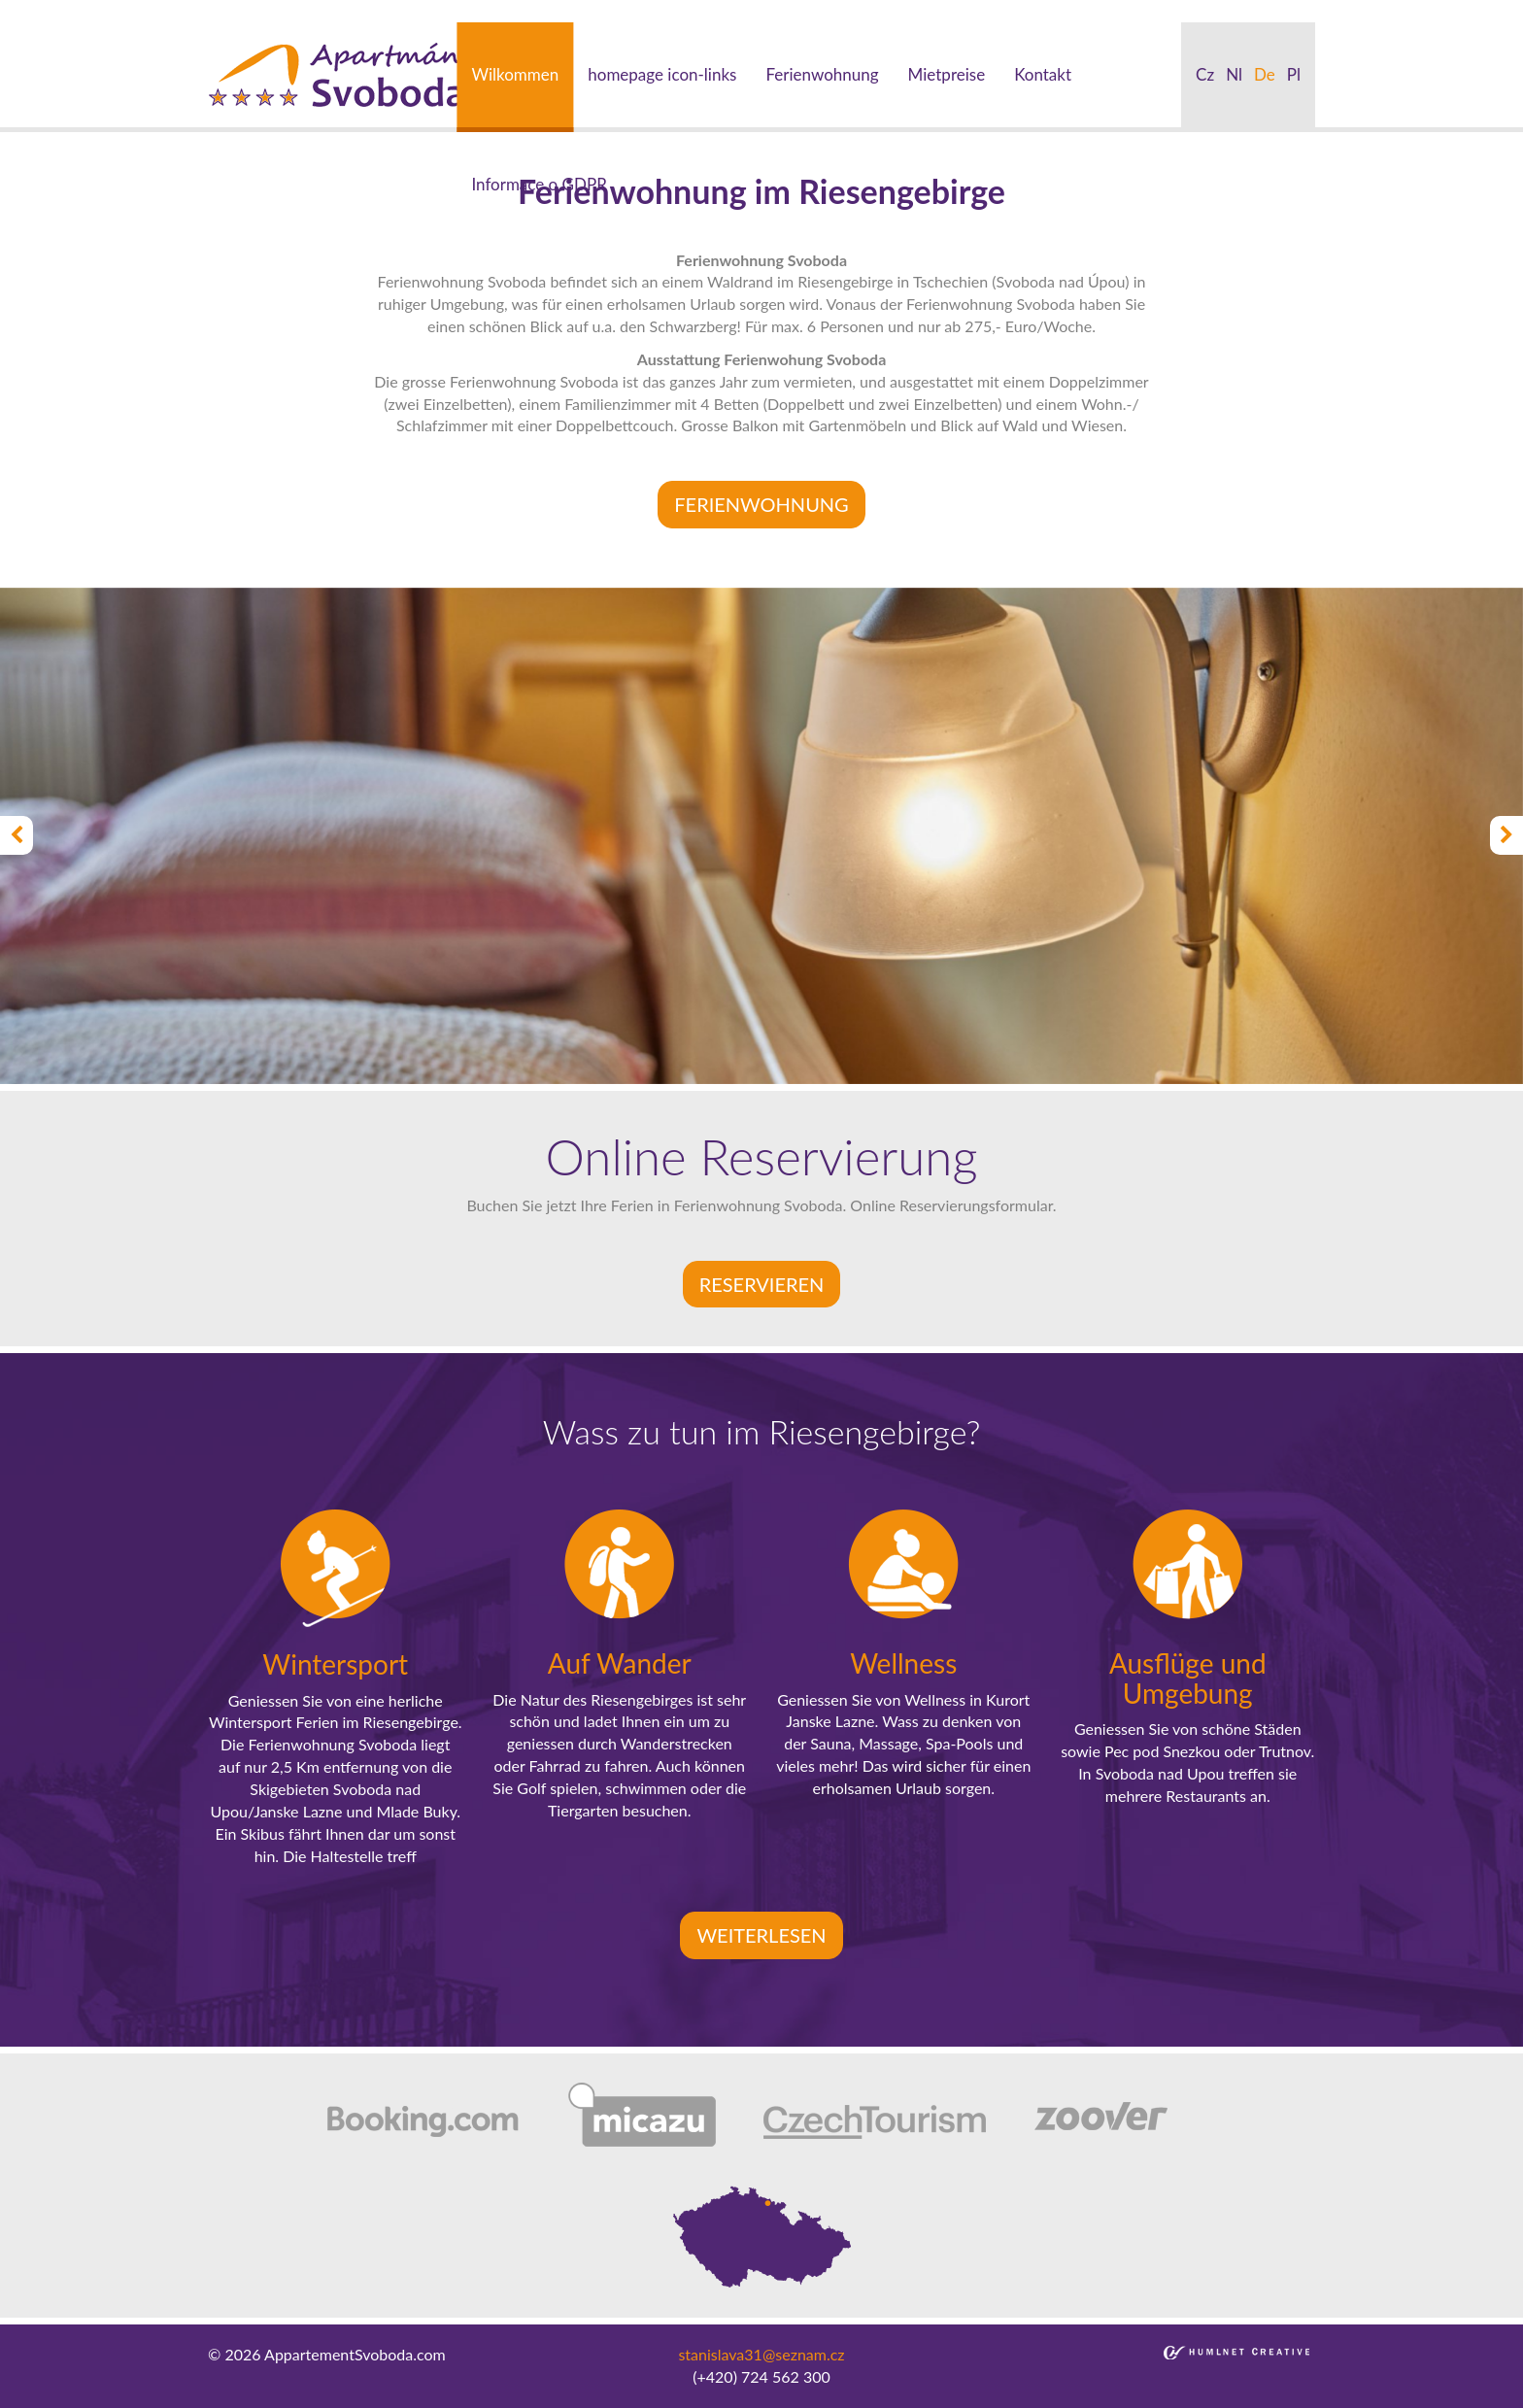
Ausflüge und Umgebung (1188, 1678)
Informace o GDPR (538, 184)
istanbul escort (50, 10)
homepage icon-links (662, 74)
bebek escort (647, 10)
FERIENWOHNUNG (761, 504)
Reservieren (762, 1284)
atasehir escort (1195, 10)
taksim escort (346, 10)
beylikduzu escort (238, 10)
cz (1205, 74)
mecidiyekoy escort (760, 10)
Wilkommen (514, 74)
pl (1294, 74)
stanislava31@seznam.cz (761, 2354)
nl (1234, 74)
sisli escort (139, 10)
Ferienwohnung (821, 74)
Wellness (903, 1662)
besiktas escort (548, 10)
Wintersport (335, 1663)
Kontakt (1042, 74)
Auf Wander (620, 1662)
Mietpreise (947, 74)
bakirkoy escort (1089, 10)
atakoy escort (988, 10)
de (1264, 74)
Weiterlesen (761, 1935)
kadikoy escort (1298, 10)
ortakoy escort (445, 10)
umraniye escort (884, 10)
